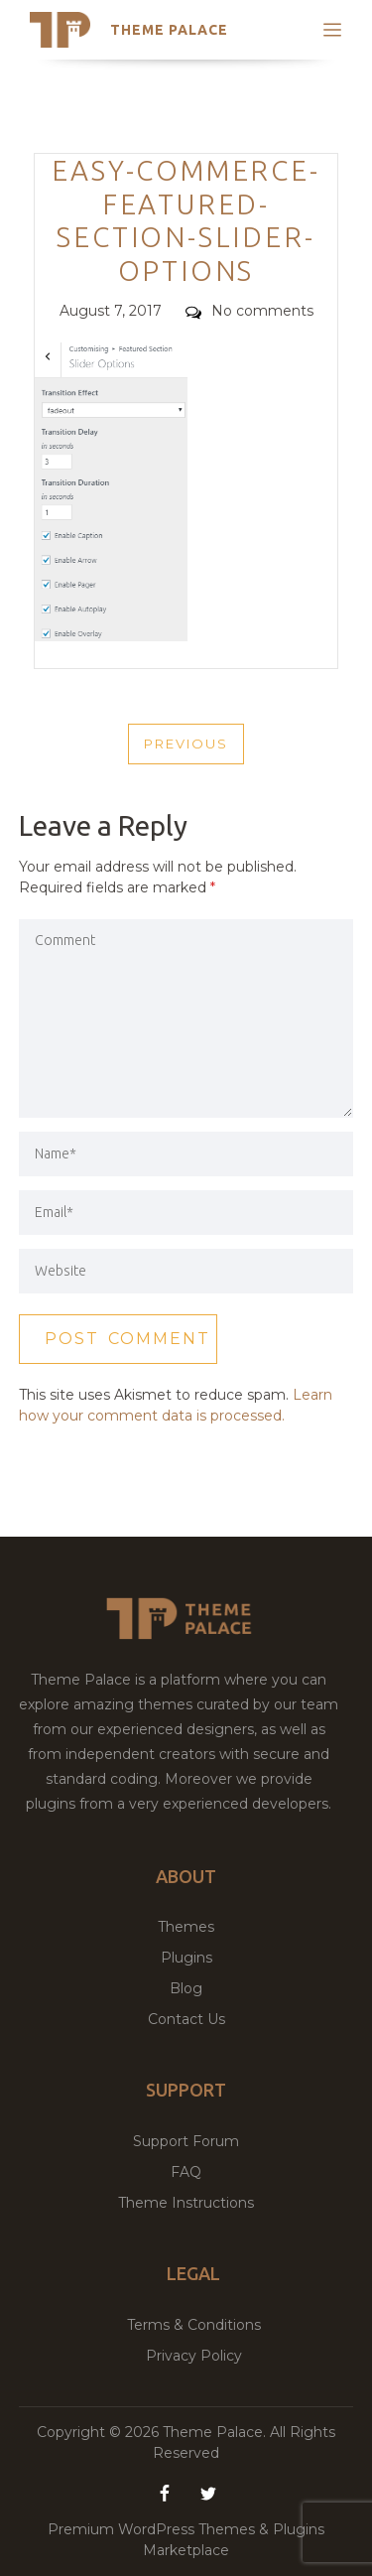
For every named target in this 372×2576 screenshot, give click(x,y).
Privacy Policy (194, 2356)
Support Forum (186, 2141)
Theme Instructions (186, 2203)
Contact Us (186, 2019)
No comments (249, 311)
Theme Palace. (216, 2432)
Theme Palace (169, 30)
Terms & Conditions (194, 2325)
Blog (186, 1988)
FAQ (186, 2172)
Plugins (186, 1957)
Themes (186, 1927)
